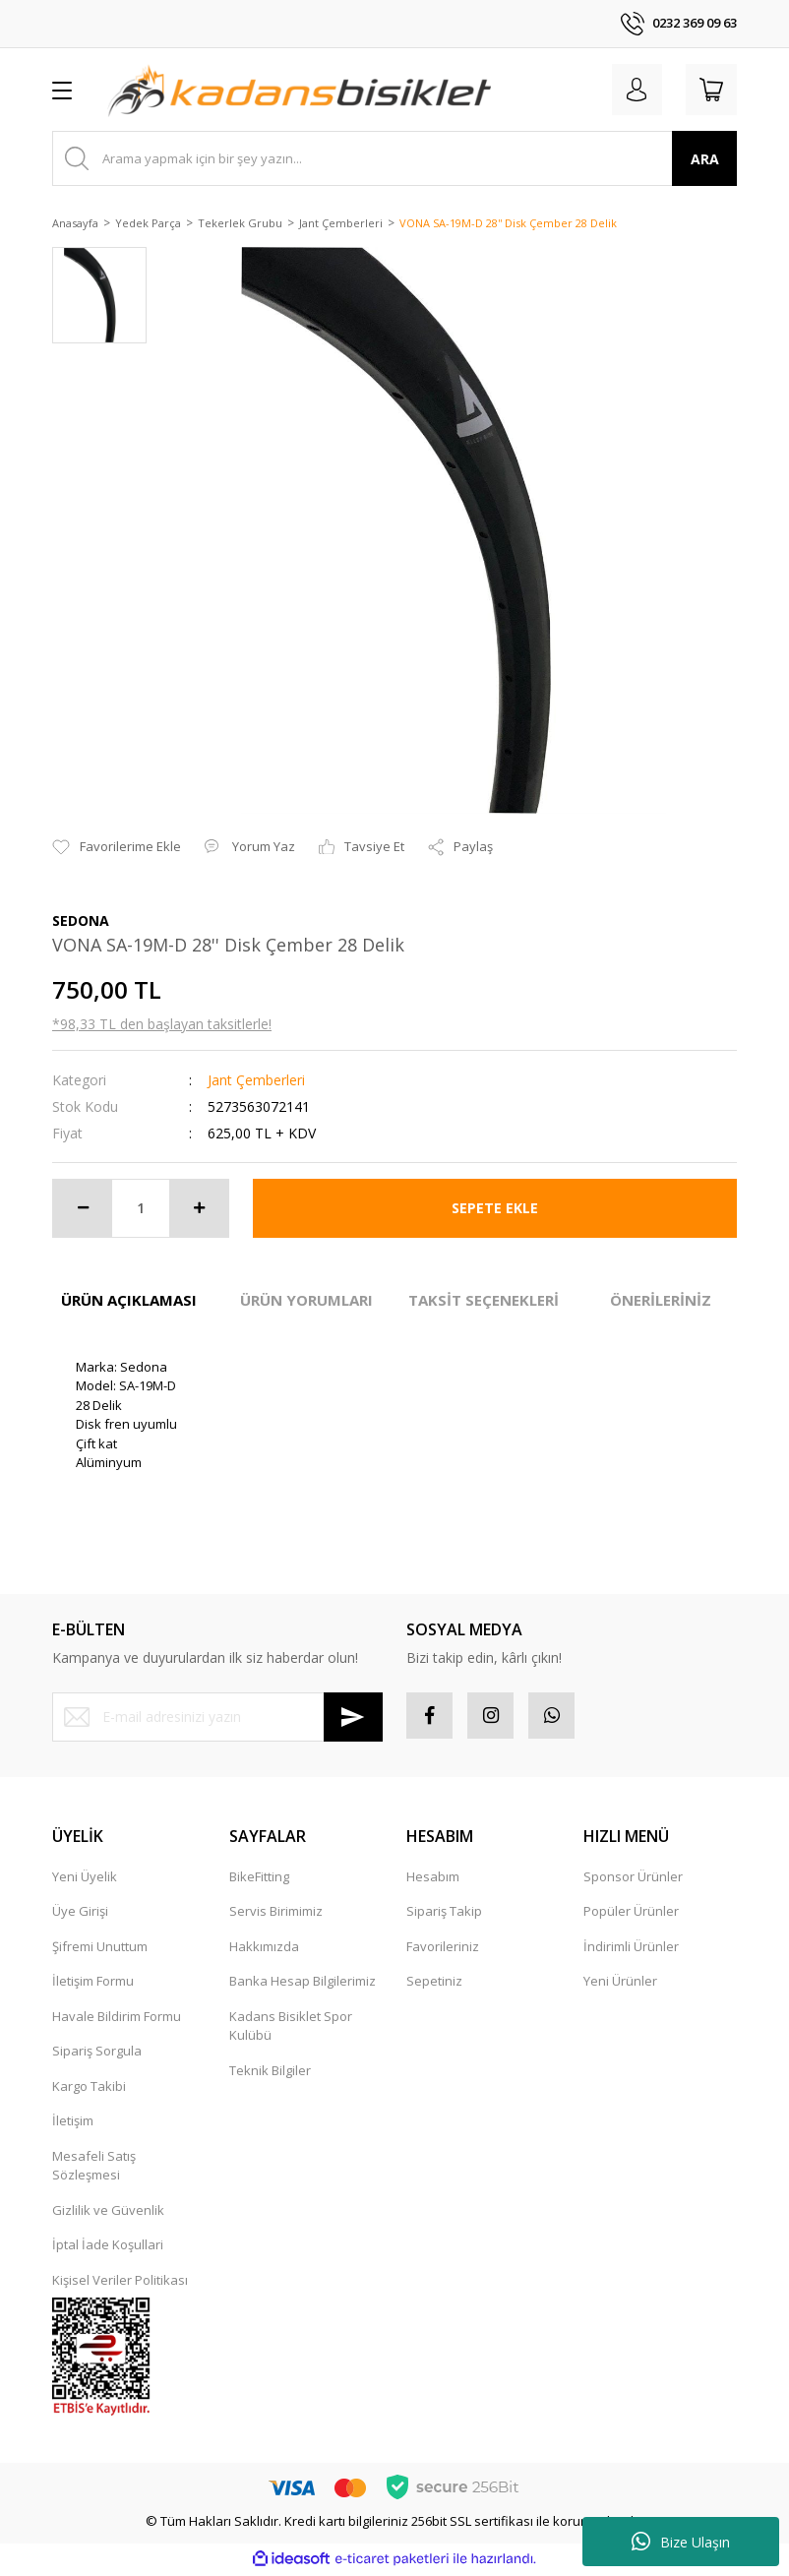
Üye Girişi (80, 1914)
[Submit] (353, 1717)
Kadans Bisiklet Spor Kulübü (290, 2029)
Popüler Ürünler (631, 1914)
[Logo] (299, 89)
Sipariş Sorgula (97, 2053)
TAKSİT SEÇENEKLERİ (483, 1300)
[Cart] (709, 89)
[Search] (394, 158)
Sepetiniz (434, 1984)
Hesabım (432, 1879)
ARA (705, 159)
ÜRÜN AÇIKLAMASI (129, 1300)
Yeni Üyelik (84, 1879)
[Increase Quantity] (198, 1208)
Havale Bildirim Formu (116, 2019)
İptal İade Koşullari (107, 2247)
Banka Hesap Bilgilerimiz (302, 1984)
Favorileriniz (442, 1949)
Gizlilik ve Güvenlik (108, 2213)
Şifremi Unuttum (100, 1949)
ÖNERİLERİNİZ (660, 1300)
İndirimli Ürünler (631, 1949)
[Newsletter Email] (217, 1717)
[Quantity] (140, 1208)
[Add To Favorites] (116, 847)
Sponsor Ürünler (633, 1879)
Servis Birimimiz (276, 1914)
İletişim (72, 2123)
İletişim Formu (93, 1984)
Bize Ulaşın (681, 2541)
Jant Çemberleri (256, 1080)
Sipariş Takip (444, 1914)
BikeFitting (259, 1879)
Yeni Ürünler (620, 1984)
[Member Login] (630, 89)
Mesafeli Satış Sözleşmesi (94, 2168)
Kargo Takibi (89, 2089)
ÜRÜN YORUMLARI (306, 1300)
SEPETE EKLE (495, 1207)
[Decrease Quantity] (82, 1208)
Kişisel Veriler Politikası (120, 2283)
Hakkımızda (264, 1949)
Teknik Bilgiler (270, 2073)
